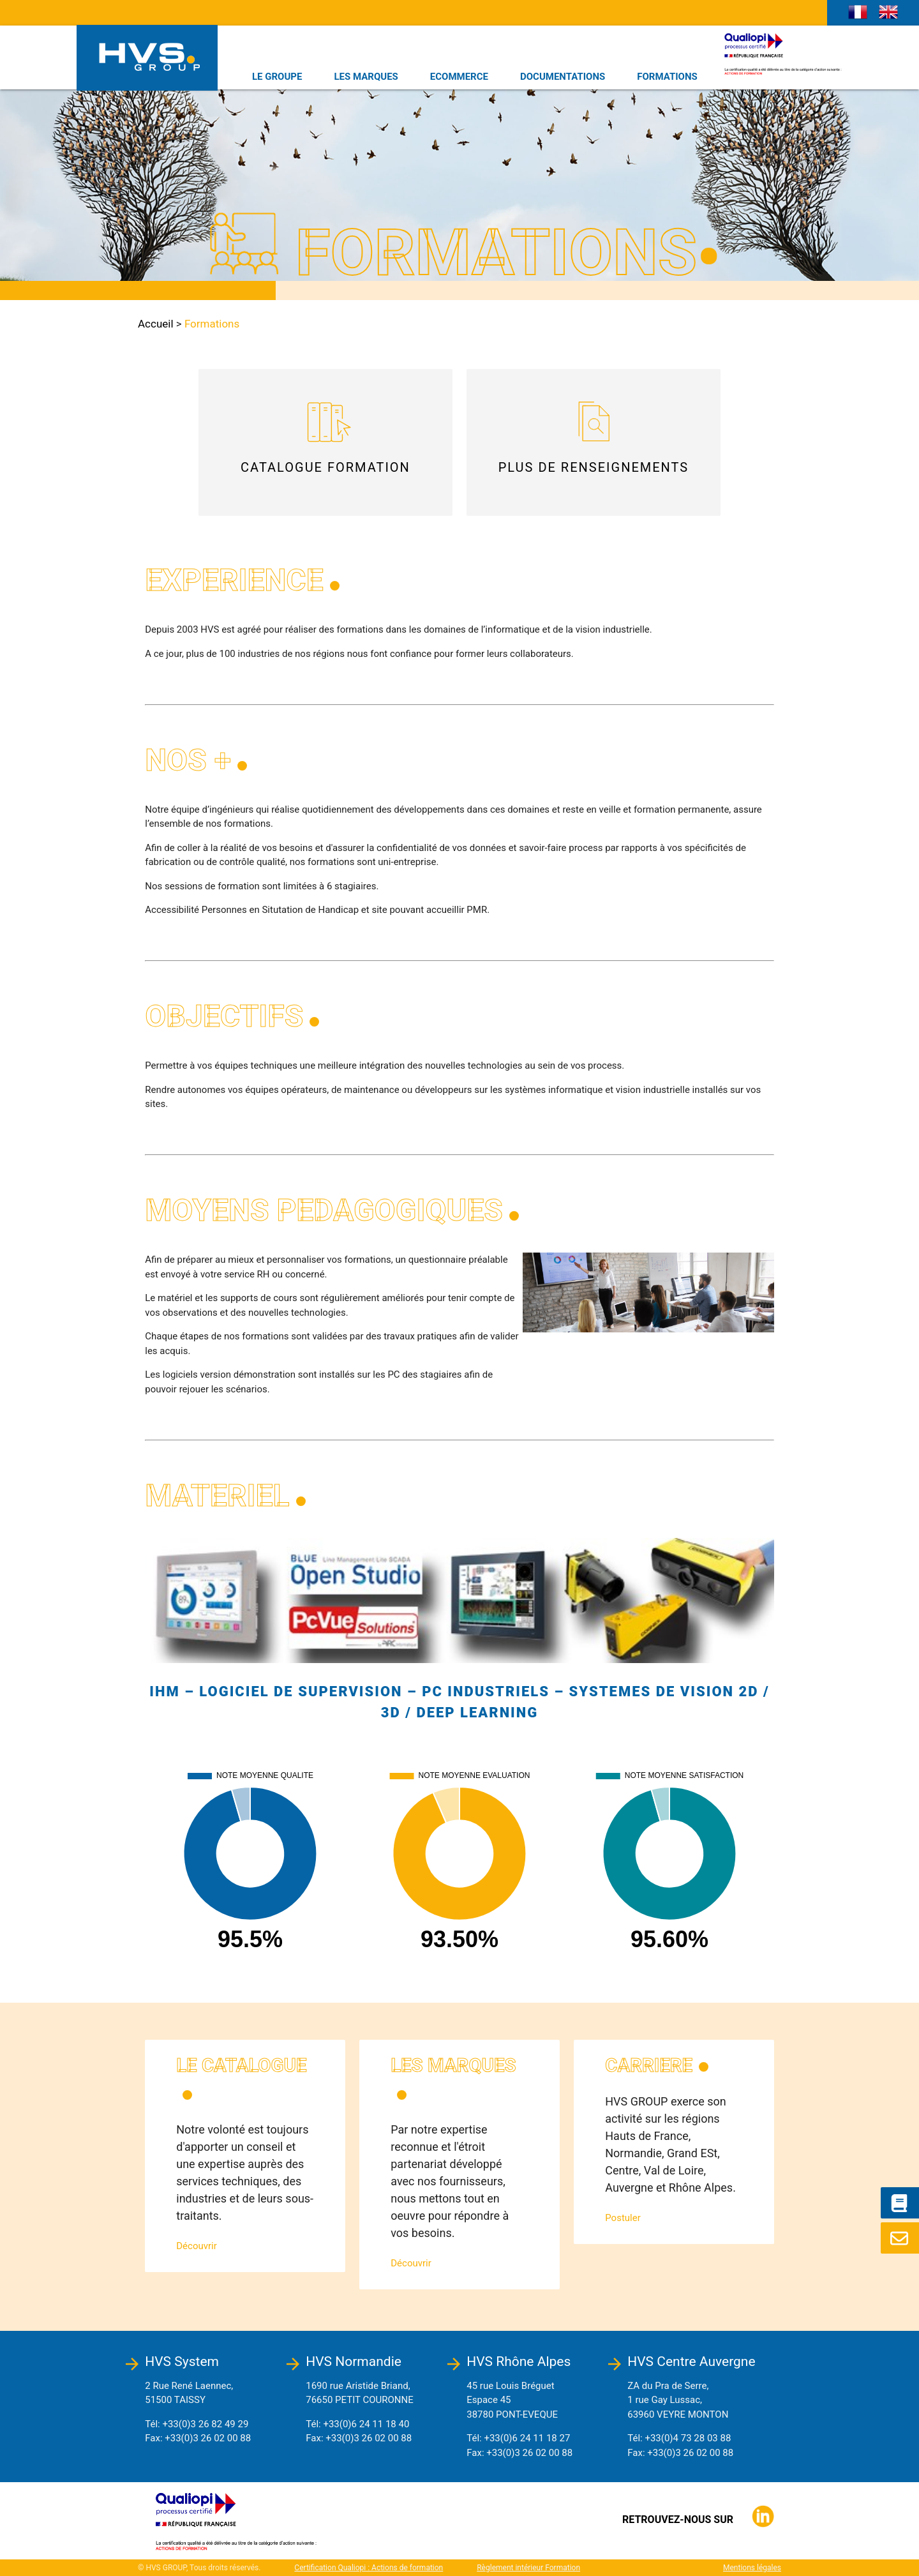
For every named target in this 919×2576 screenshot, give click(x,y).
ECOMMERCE (459, 76)
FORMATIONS (667, 76)
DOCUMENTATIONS (562, 76)
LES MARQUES (366, 76)
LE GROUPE (277, 76)
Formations (211, 323)
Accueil (156, 323)
